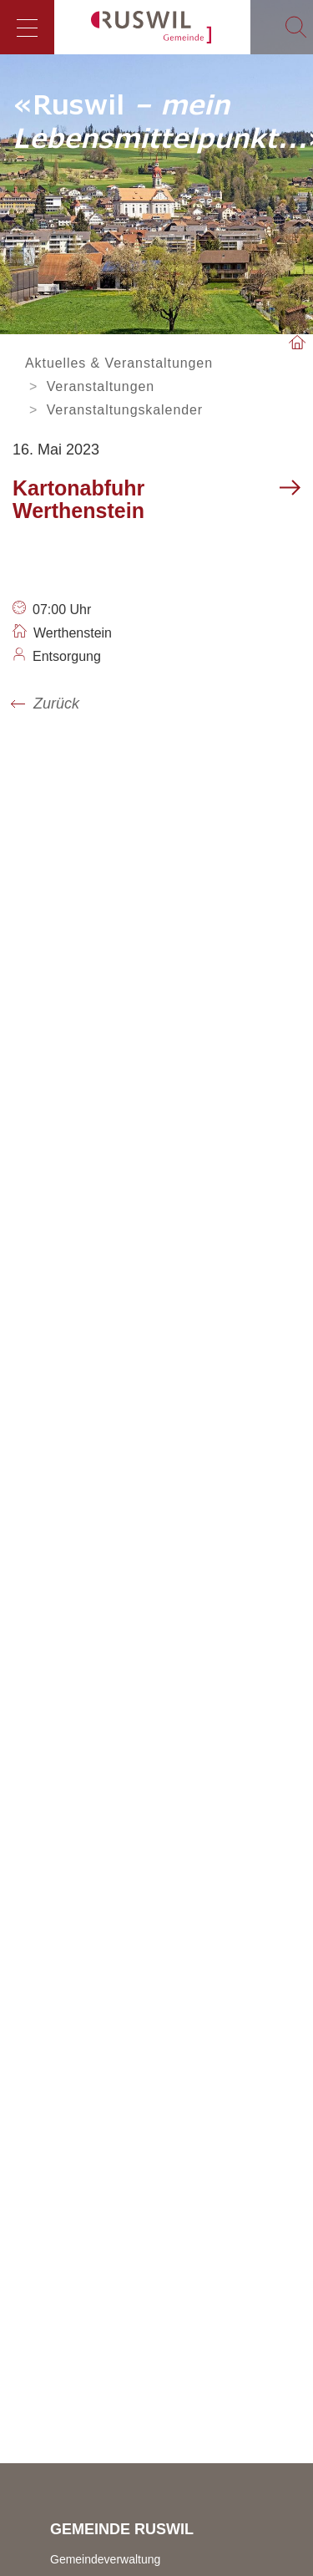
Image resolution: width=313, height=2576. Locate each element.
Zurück (56, 703)
